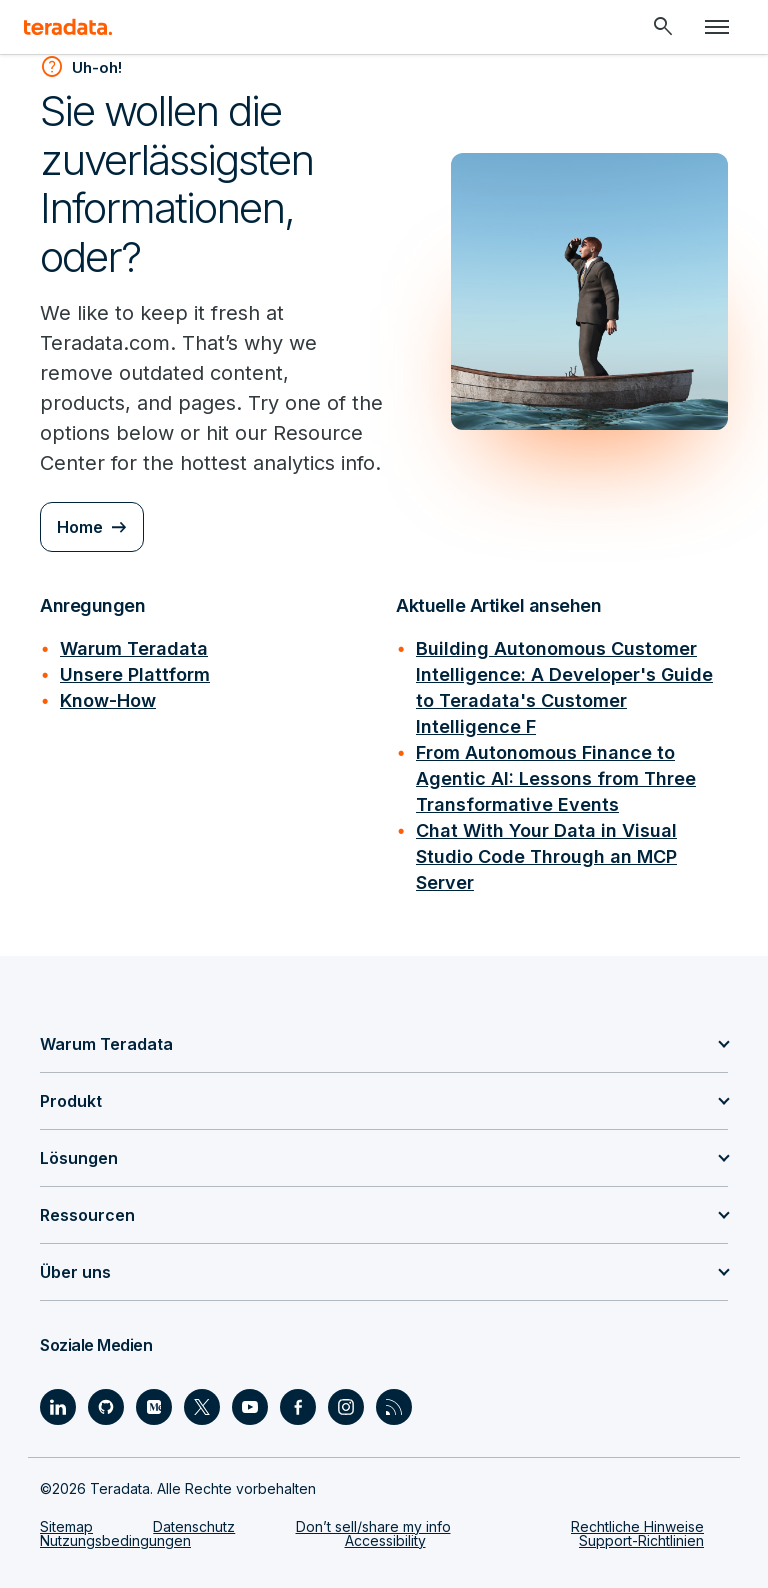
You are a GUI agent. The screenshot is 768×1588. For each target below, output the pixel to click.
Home (80, 527)
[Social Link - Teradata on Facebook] (298, 1407)
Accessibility (385, 1540)
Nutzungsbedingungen (115, 1540)
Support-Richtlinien (641, 1540)
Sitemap (66, 1526)
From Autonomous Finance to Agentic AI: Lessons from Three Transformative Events (556, 778)
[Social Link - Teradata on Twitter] (202, 1407)
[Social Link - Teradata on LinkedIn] (58, 1407)
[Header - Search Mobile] (663, 27)
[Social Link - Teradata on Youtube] (250, 1407)
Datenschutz (194, 1526)
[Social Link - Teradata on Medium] (154, 1407)
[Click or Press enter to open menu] (717, 27)
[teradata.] (68, 27)
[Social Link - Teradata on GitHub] (106, 1407)
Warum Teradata (134, 648)
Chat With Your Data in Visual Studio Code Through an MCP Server (546, 856)
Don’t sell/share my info (373, 1526)
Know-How (108, 700)
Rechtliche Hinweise (637, 1526)
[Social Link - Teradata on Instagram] (346, 1407)
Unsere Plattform (135, 674)
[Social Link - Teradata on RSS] (394, 1407)
